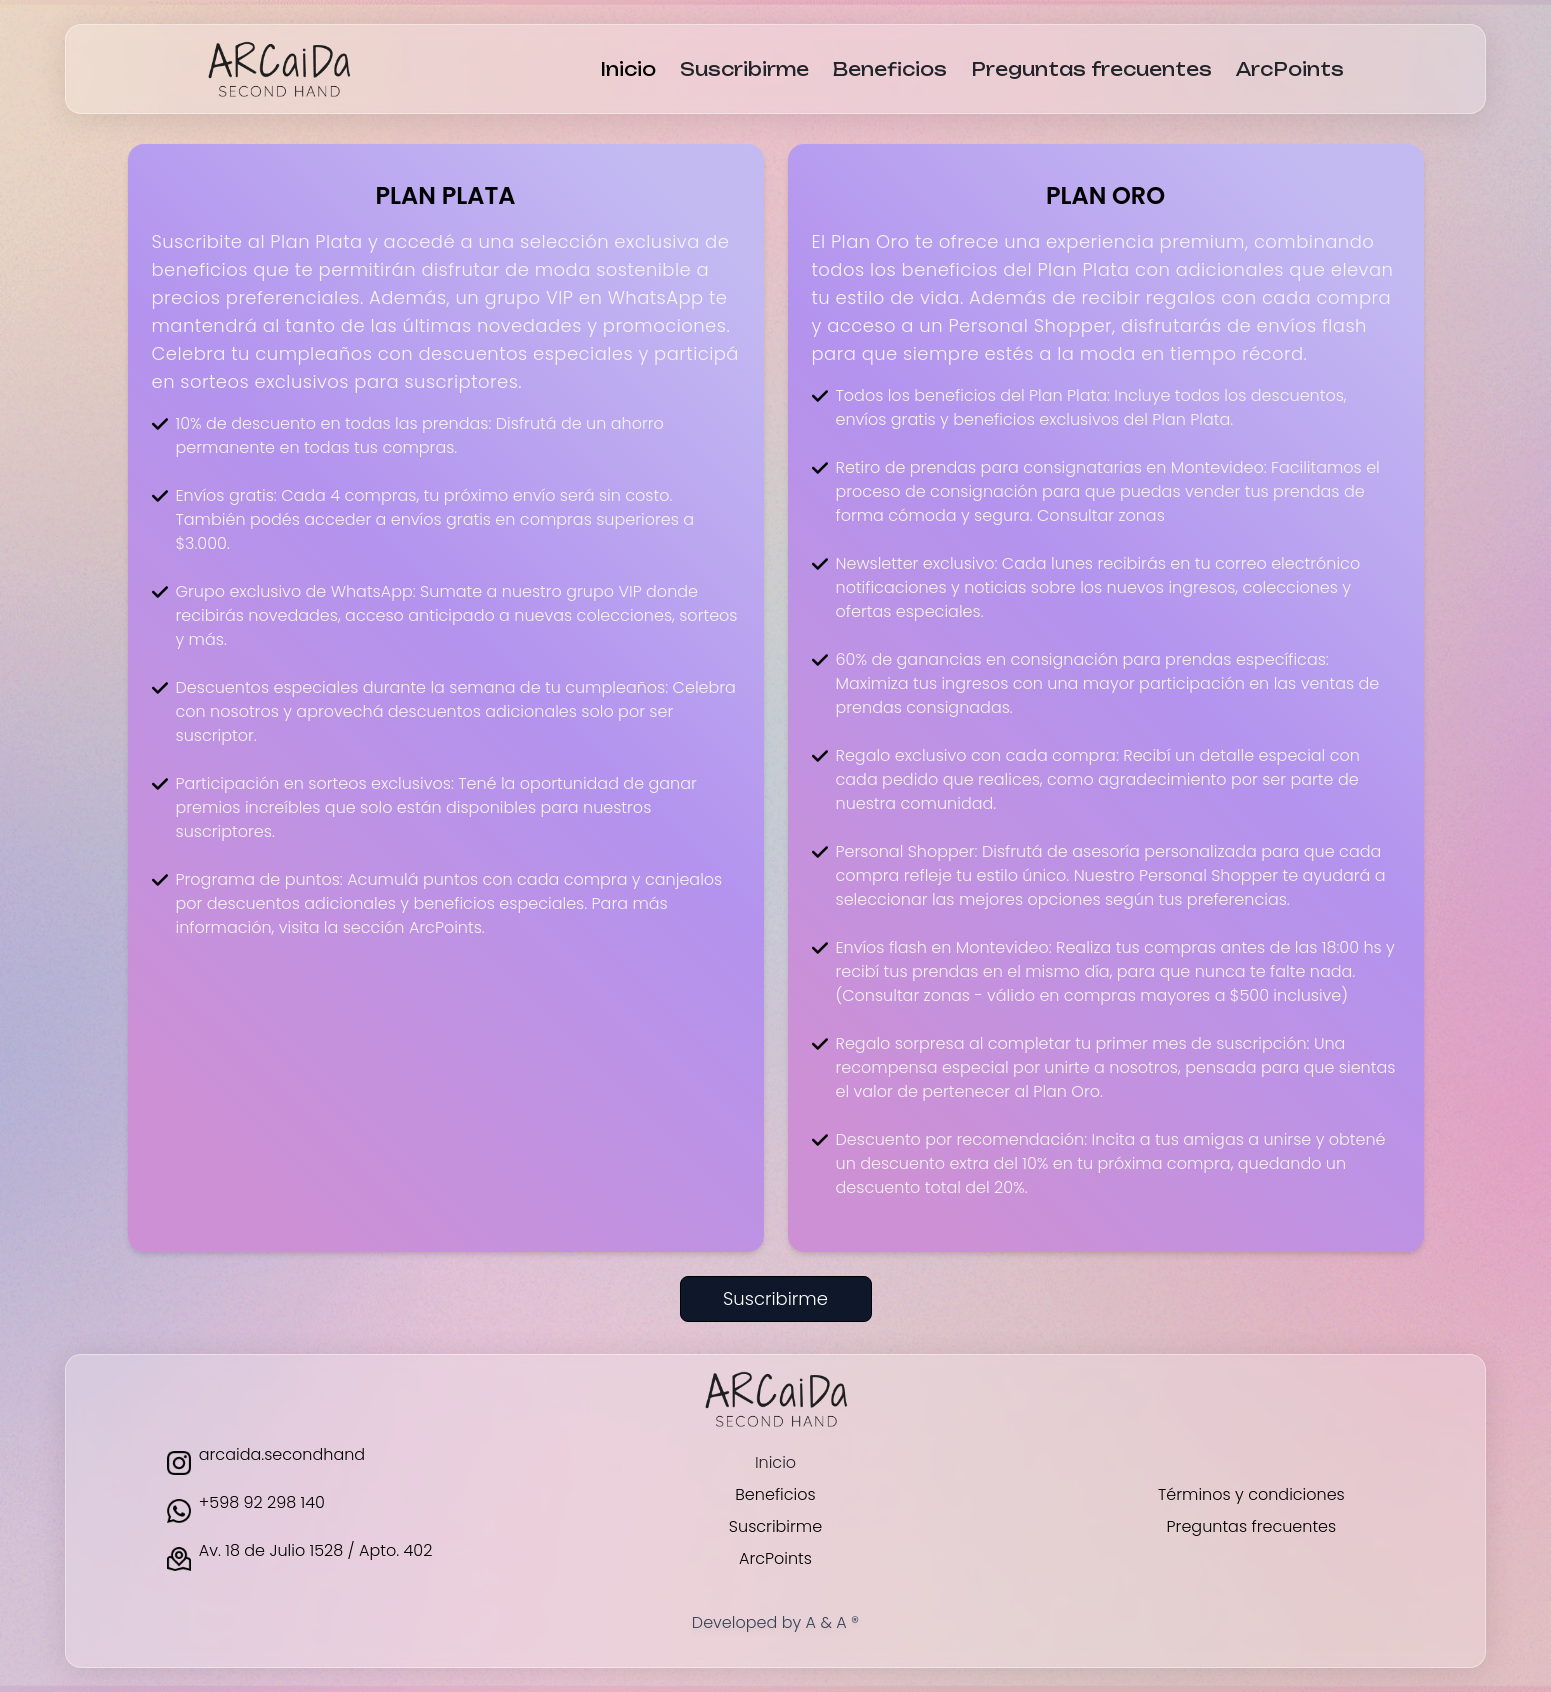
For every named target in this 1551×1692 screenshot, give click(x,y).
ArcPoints (1290, 69)
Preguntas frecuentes (1091, 69)
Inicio (628, 69)
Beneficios (890, 69)
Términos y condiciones (1251, 1494)
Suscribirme (744, 69)
